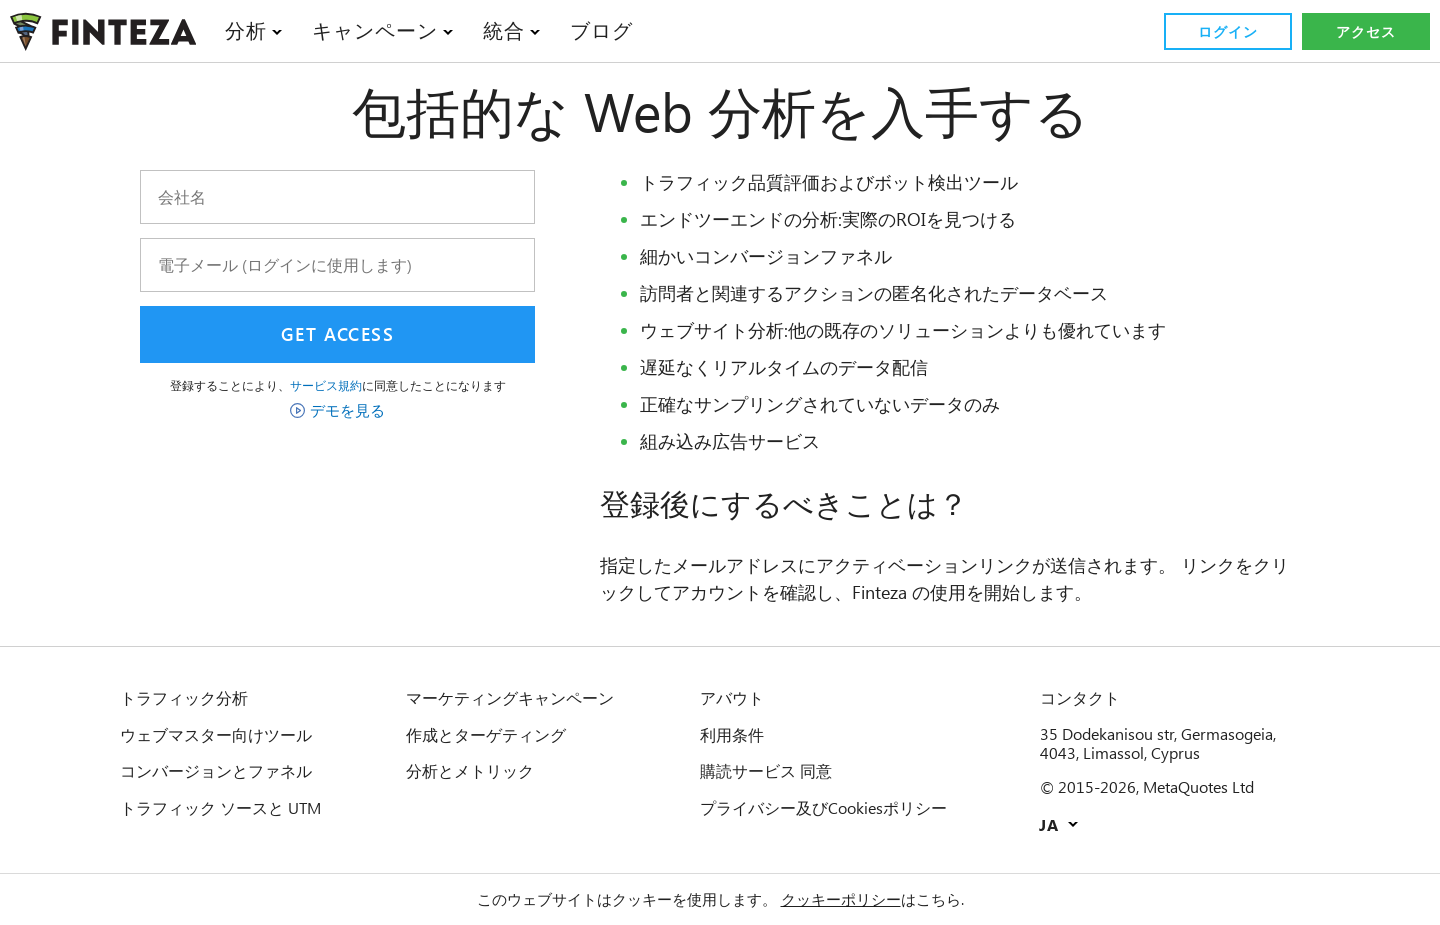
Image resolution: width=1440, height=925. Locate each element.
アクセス (1365, 32)
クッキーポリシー (840, 899)
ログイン (1227, 32)
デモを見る (347, 410)
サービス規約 (326, 385)
